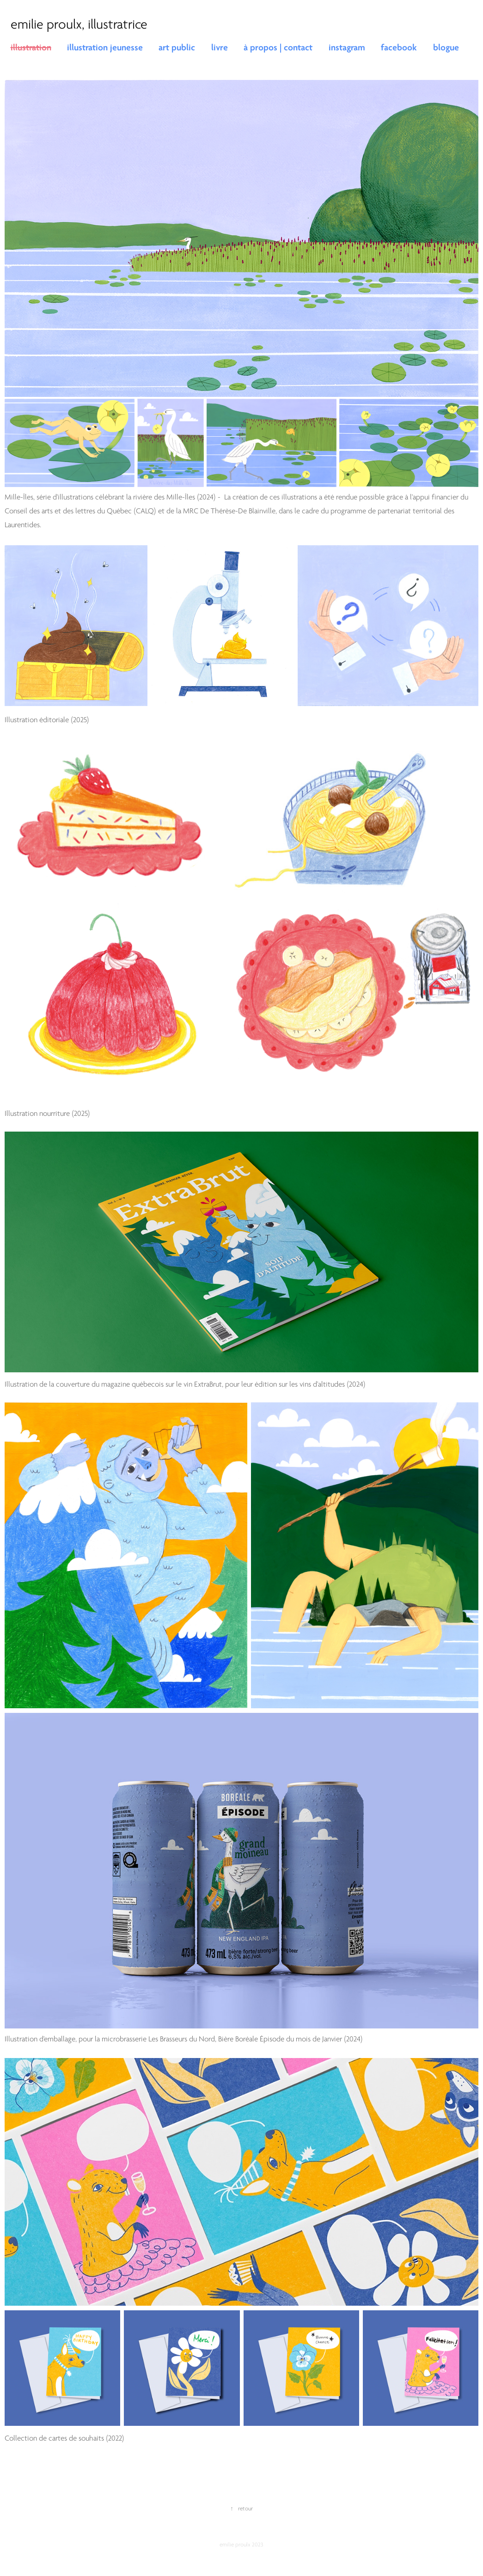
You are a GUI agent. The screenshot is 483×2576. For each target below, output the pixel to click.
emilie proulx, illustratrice (79, 24)
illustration (31, 48)
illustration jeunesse (105, 48)
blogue (446, 48)
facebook (399, 48)
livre (219, 48)
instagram (347, 48)
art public (177, 48)
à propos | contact (278, 48)
